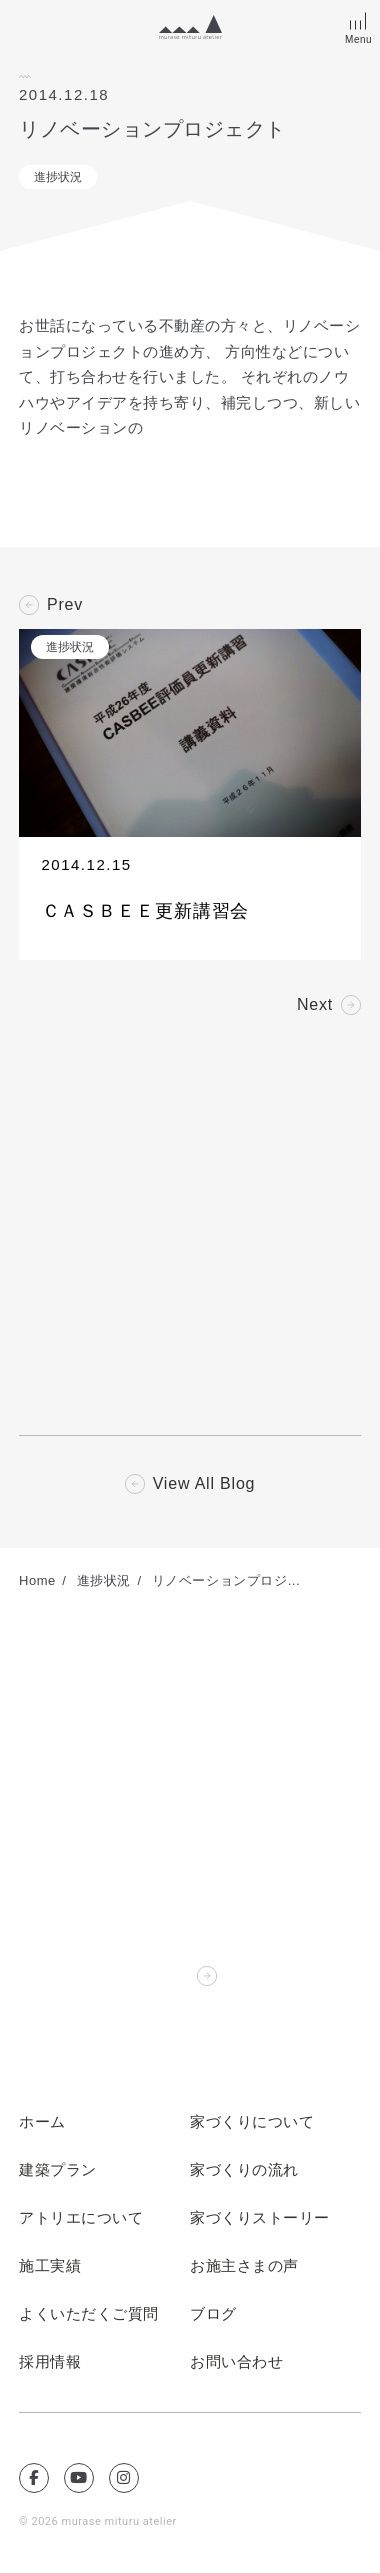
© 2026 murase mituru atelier (98, 2521)
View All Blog (204, 1484)
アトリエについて (81, 2218)
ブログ (213, 2314)
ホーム (42, 2122)
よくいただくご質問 (89, 2314)
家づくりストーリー (260, 2218)
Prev (65, 605)
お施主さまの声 (244, 2266)
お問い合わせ (236, 2362)
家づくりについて (252, 2122)
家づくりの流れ (244, 2170)
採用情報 (50, 2362)
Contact (158, 1976)
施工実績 (50, 2266)
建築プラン (58, 2170)
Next (315, 1005)
